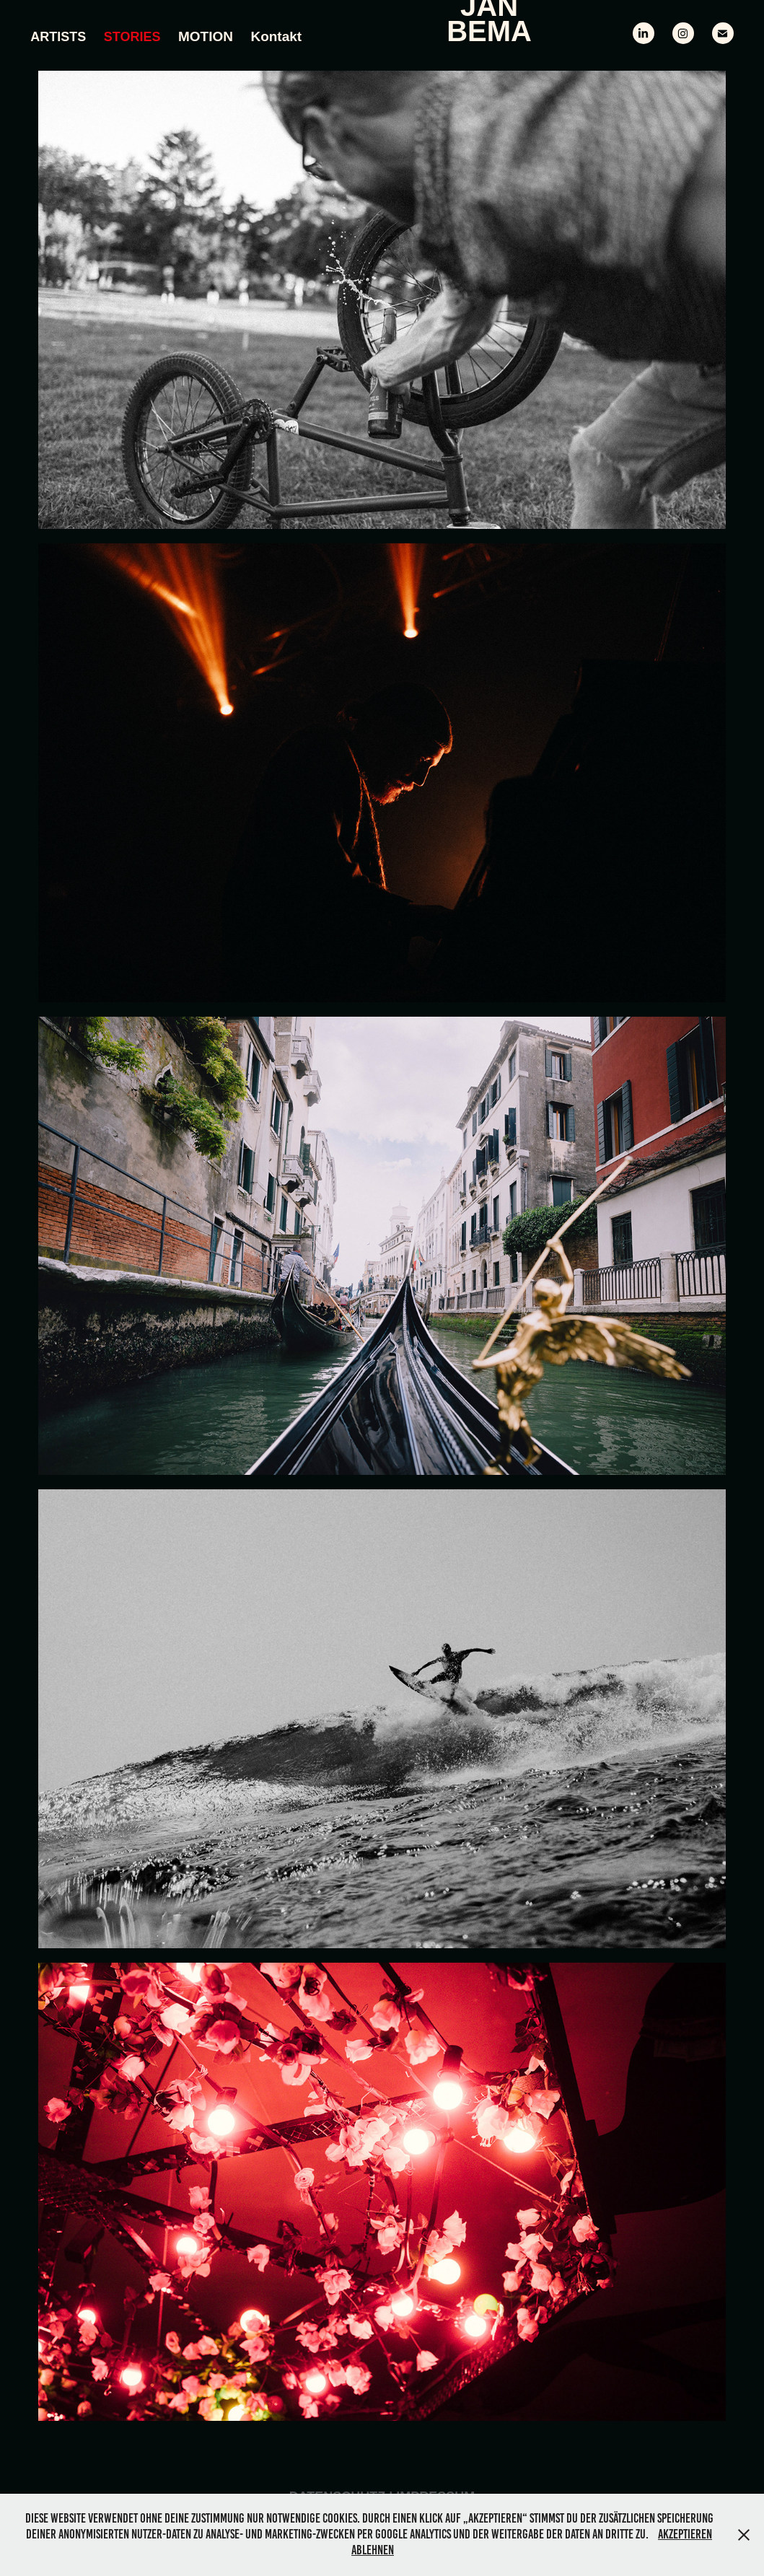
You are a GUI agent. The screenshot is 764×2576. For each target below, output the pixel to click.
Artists (58, 37)
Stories (132, 37)
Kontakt (276, 36)
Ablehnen (372, 2550)
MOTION (205, 36)
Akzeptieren (685, 2534)
